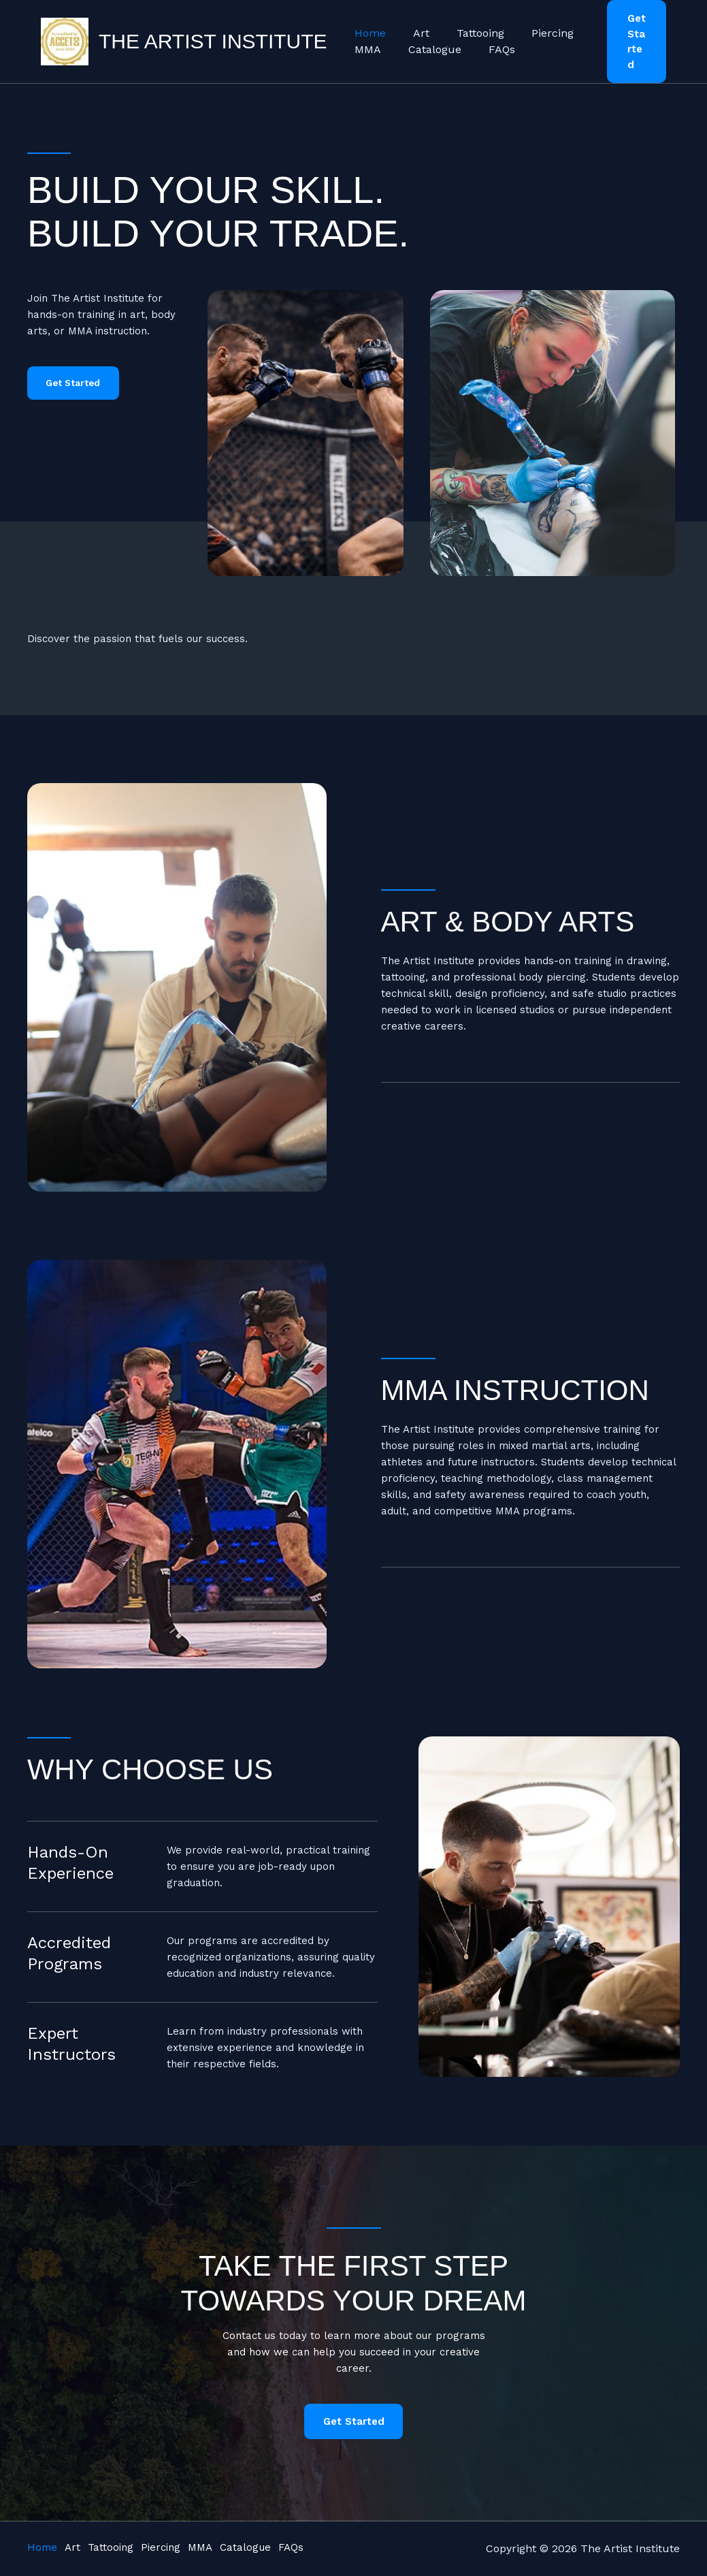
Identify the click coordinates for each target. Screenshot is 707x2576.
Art (413, 25)
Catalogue (426, 41)
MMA (365, 41)
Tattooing (467, 25)
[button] (634, 34)
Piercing (533, 25)
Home (367, 25)
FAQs (488, 41)
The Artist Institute (213, 33)
